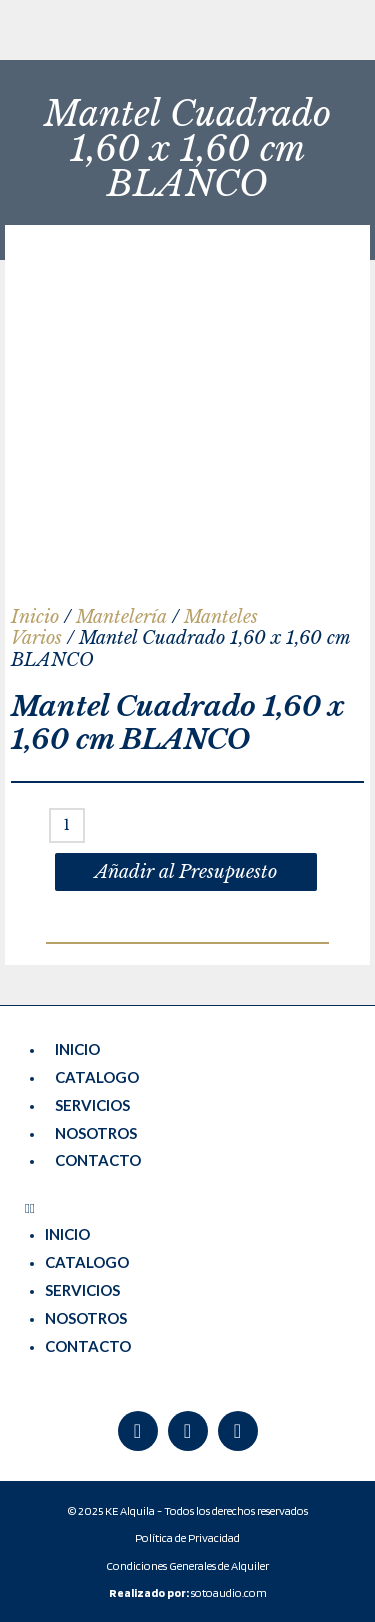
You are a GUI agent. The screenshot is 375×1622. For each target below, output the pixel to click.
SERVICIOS (92, 1105)
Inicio (35, 617)
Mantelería (121, 617)
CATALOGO (97, 1077)
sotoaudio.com (188, 1592)
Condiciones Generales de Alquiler (187, 1565)
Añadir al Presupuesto (186, 872)
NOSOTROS (96, 1133)
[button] (187, 1208)
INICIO (77, 1049)
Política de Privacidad (187, 1537)
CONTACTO (98, 1160)
